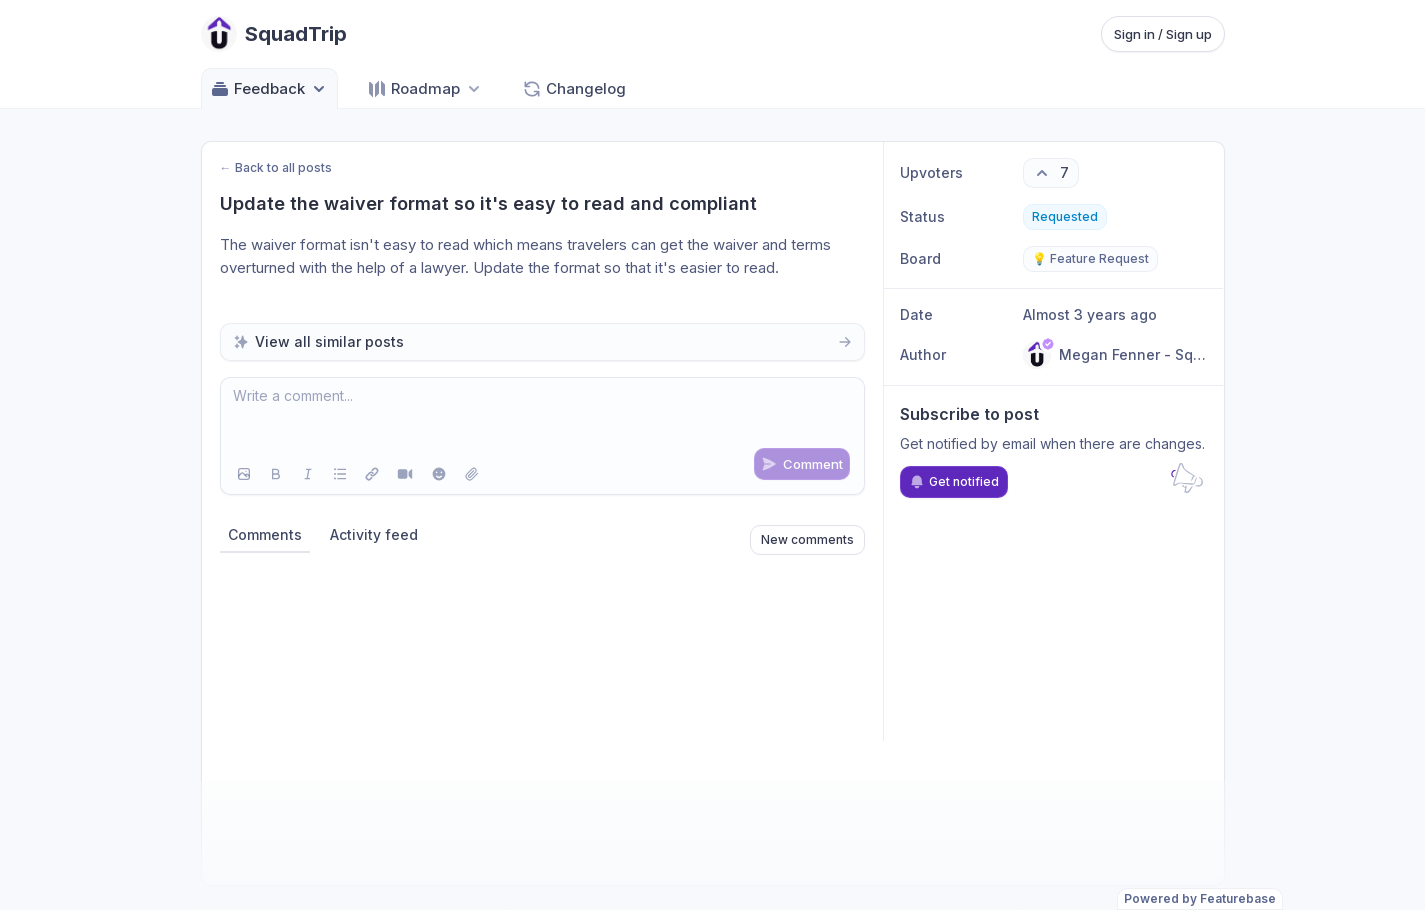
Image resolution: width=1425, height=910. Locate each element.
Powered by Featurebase (1200, 898)
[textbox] (542, 416)
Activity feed (374, 534)
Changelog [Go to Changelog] (574, 89)
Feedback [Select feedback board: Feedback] (269, 89)
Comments (265, 534)
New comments (807, 539)
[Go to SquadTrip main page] (274, 34)
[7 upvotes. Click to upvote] (1051, 173)
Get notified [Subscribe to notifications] (954, 482)
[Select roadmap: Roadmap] (425, 88)
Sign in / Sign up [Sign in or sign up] (1163, 34)
